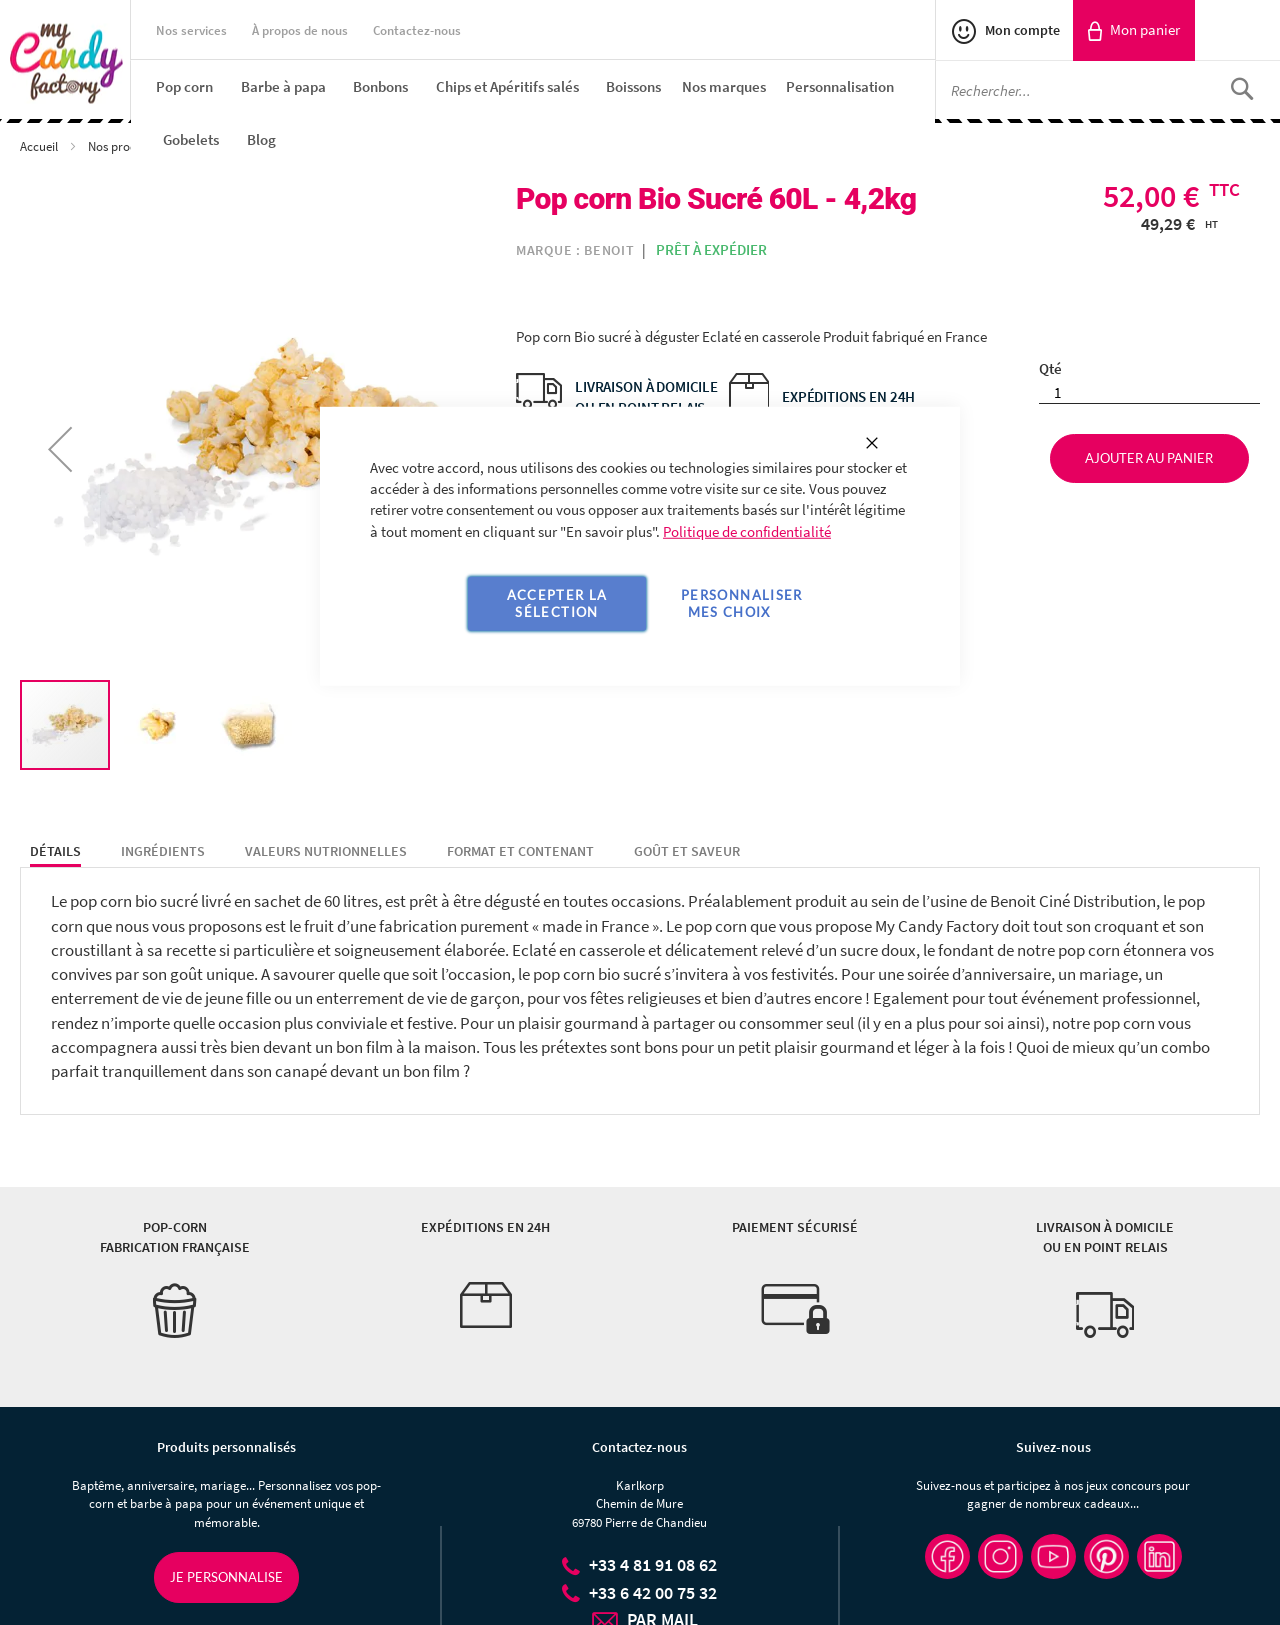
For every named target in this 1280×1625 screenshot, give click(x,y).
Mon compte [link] (1021, 30)
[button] (60, 448)
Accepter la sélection (557, 603)
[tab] (55, 852)
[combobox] (1108, 90)
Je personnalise (226, 1577)
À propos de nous (300, 30)
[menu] (545, 113)
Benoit (609, 250)
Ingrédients (163, 851)
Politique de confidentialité (747, 531)
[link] (1134, 30)
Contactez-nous (417, 30)
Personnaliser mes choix (742, 603)
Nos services (191, 30)
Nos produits (123, 146)
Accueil (40, 146)
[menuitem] (184, 86)
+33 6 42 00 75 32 (653, 1592)
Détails (55, 851)
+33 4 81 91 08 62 (653, 1564)
